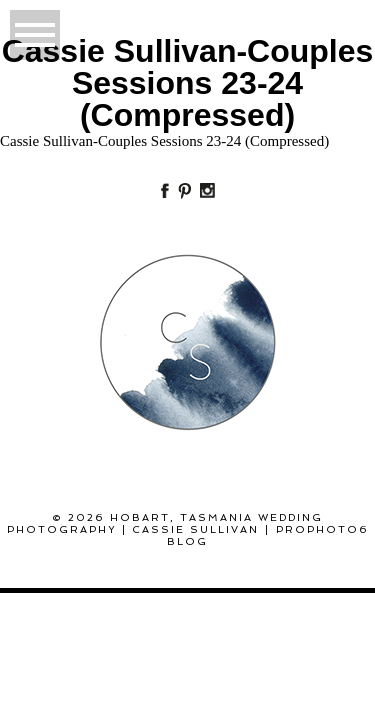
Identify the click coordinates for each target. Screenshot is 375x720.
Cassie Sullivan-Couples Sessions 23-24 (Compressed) (164, 141)
